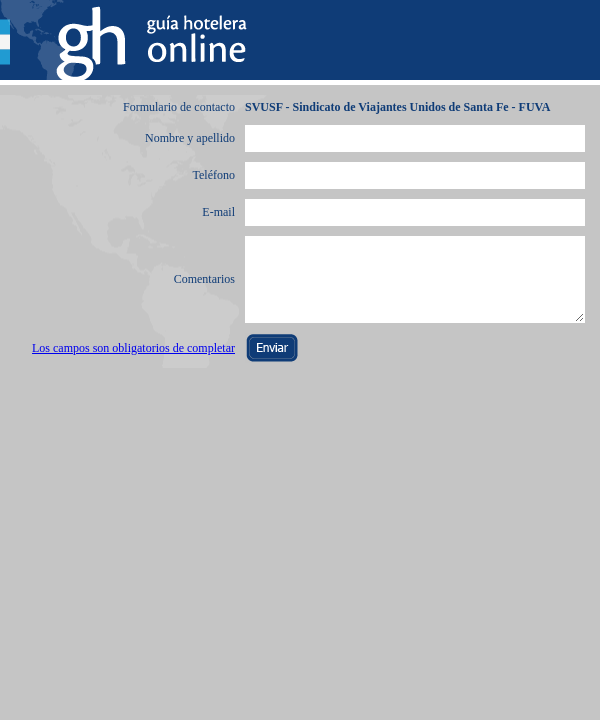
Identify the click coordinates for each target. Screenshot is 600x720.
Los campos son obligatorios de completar (133, 348)
